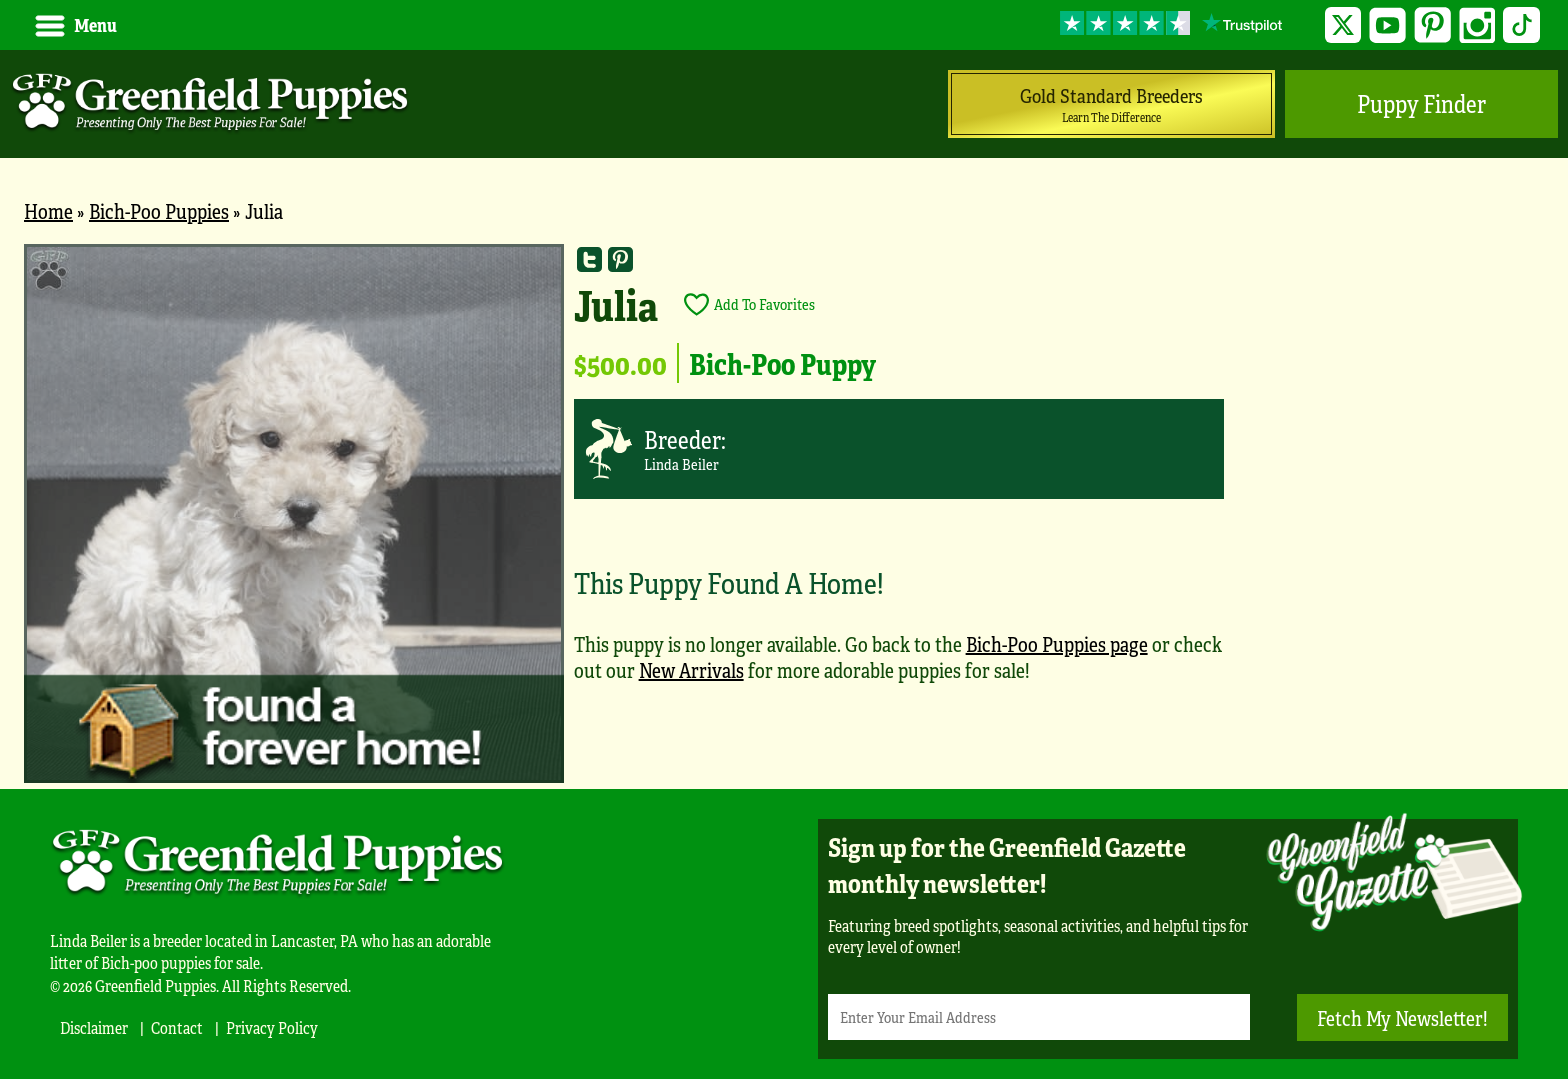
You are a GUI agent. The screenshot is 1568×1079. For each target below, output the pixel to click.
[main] (784, 516)
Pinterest (1432, 25)
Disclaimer (94, 1027)
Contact (177, 1027)
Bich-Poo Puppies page (1057, 643)
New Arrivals (691, 669)
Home (48, 210)
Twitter (1343, 25)
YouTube (1387, 25)
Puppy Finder (1421, 103)
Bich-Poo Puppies (159, 210)
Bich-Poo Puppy (782, 363)
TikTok (1521, 25)
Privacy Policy (272, 1027)
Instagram (1477, 25)
